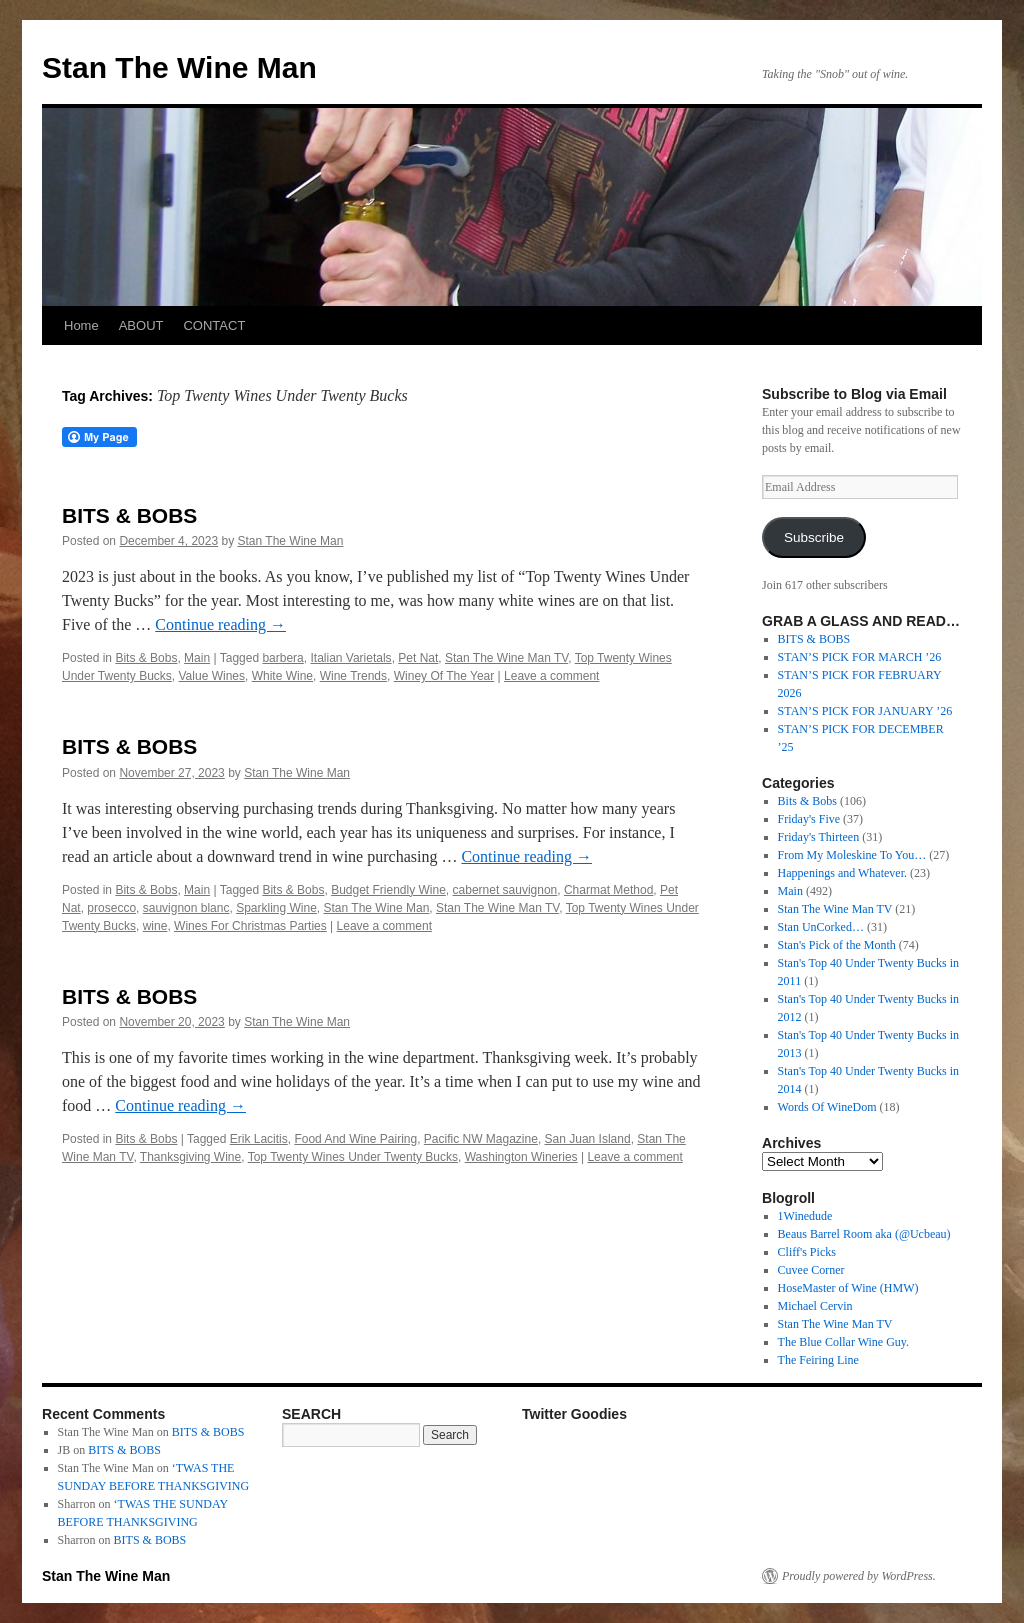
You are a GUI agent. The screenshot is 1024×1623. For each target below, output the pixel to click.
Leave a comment (551, 676)
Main (197, 658)
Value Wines (212, 676)
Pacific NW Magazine (481, 1139)
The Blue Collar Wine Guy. (844, 1342)
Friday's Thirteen (819, 837)
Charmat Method (608, 890)
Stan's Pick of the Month (837, 945)
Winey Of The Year (444, 676)
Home (81, 325)
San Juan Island (588, 1139)
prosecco (111, 908)
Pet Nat (418, 658)
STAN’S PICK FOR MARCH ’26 (860, 657)
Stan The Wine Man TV (506, 658)
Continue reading (220, 624)
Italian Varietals (350, 658)
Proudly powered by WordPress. (859, 1576)
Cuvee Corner (811, 1270)
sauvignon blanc (186, 908)
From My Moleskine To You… (852, 855)
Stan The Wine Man (179, 67)
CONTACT (214, 325)
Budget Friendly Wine (388, 890)
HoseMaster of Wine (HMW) (848, 1288)
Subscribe (814, 537)
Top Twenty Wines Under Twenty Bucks (353, 1157)
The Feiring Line (818, 1360)
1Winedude (805, 1216)
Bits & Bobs (146, 658)
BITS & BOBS (129, 515)
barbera (282, 658)
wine (155, 926)
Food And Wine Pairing (355, 1139)
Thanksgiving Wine (190, 1157)
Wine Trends (353, 676)
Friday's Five (809, 819)
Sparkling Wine (276, 908)
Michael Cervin (815, 1306)
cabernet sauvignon (505, 890)
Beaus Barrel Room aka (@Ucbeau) (864, 1234)
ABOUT (141, 325)
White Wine (282, 676)
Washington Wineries (521, 1157)
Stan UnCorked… (821, 927)
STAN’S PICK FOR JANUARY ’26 (865, 711)
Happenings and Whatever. (842, 873)
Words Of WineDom (827, 1107)
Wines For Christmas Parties (250, 926)
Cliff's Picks (807, 1252)
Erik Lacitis (259, 1139)
